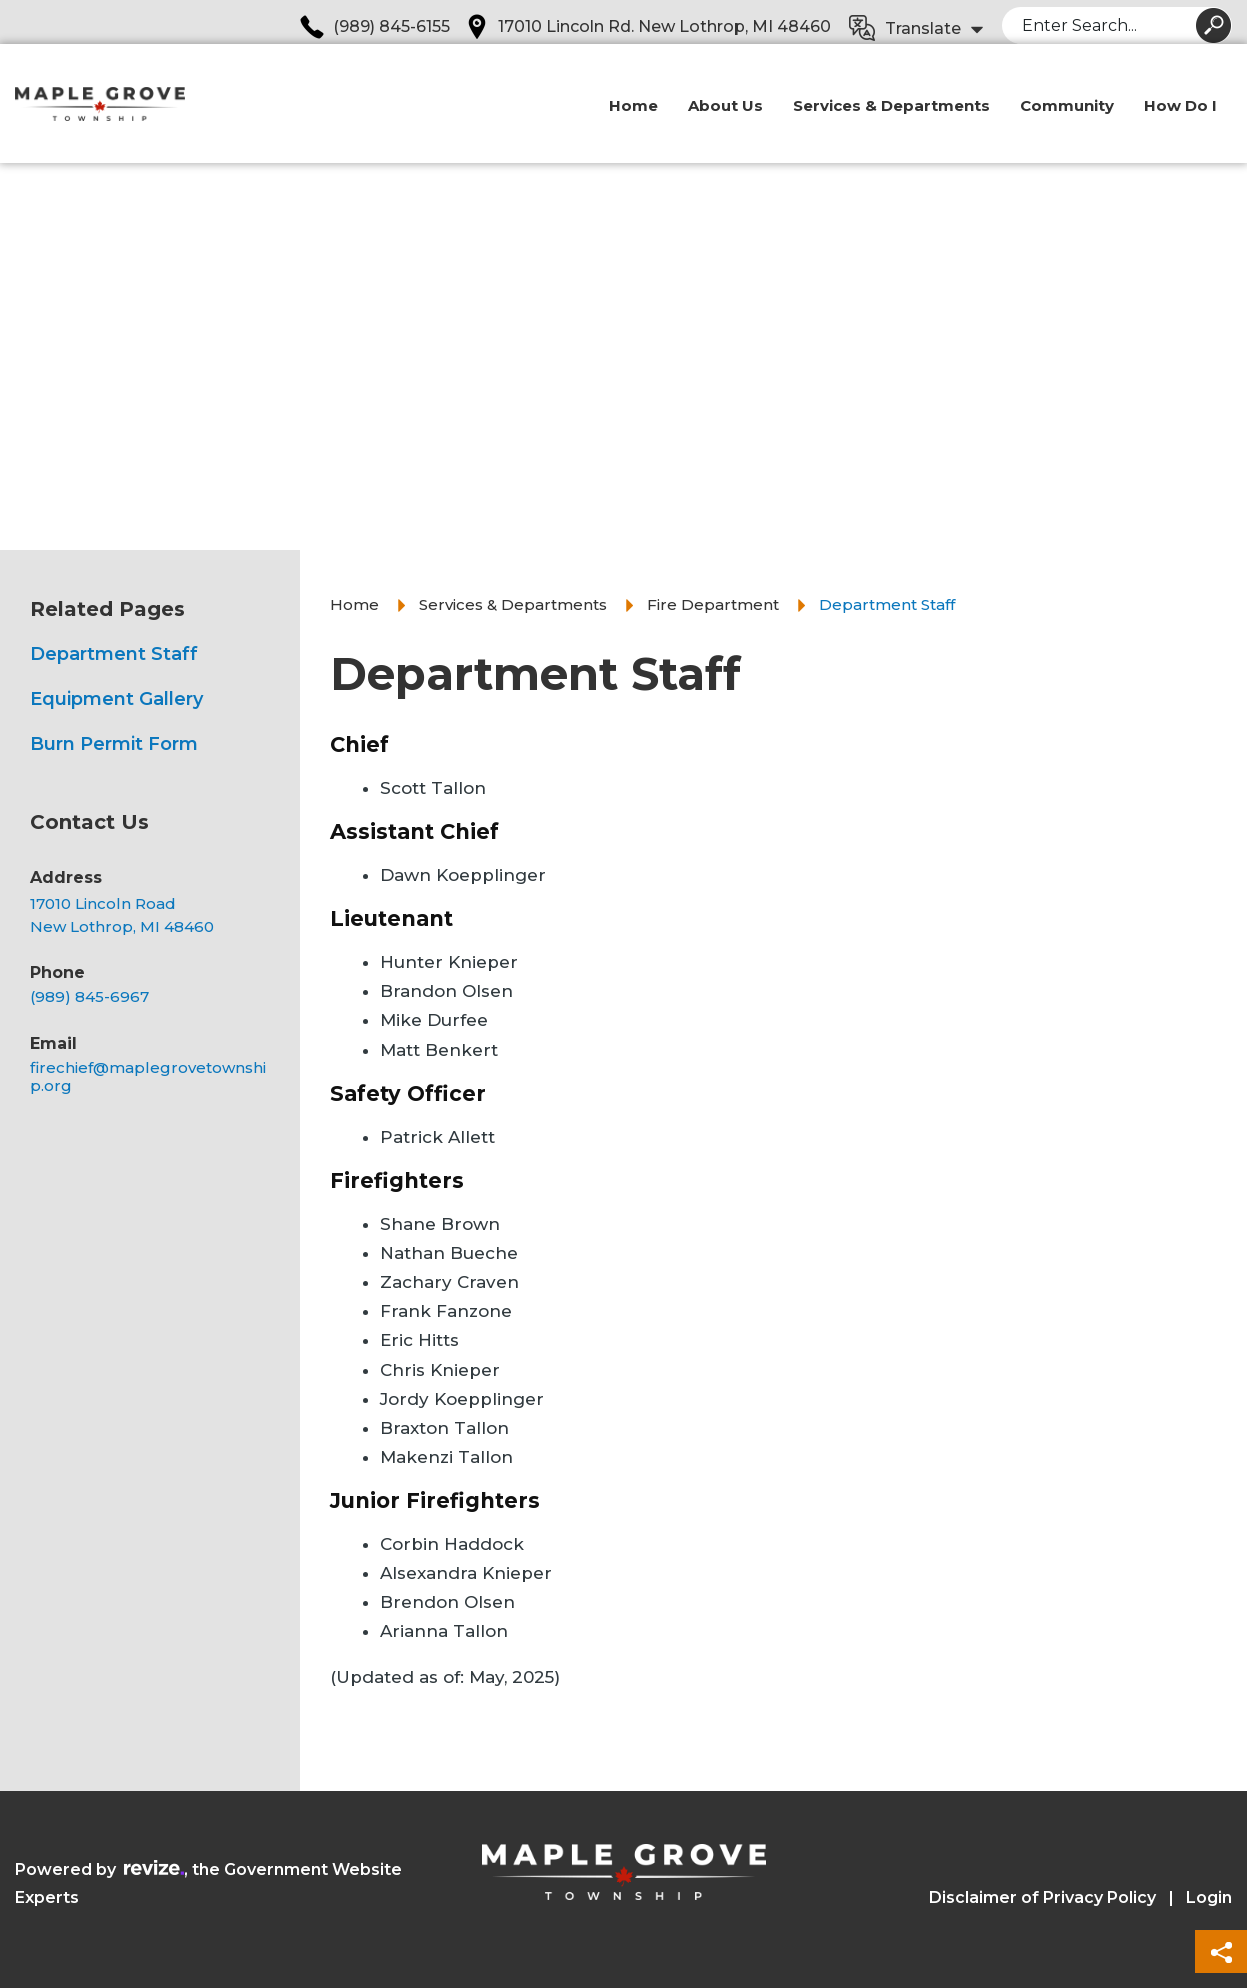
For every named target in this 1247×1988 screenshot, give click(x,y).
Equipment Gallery (116, 699)
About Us (725, 116)
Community (1067, 116)
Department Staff (114, 654)
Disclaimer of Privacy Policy (1042, 1897)
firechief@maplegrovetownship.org (148, 1077)
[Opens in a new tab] (152, 915)
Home (633, 116)
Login (1209, 1897)
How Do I (1180, 116)
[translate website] (917, 29)
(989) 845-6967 (89, 997)
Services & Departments (891, 116)
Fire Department (713, 604)
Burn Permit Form (114, 744)
